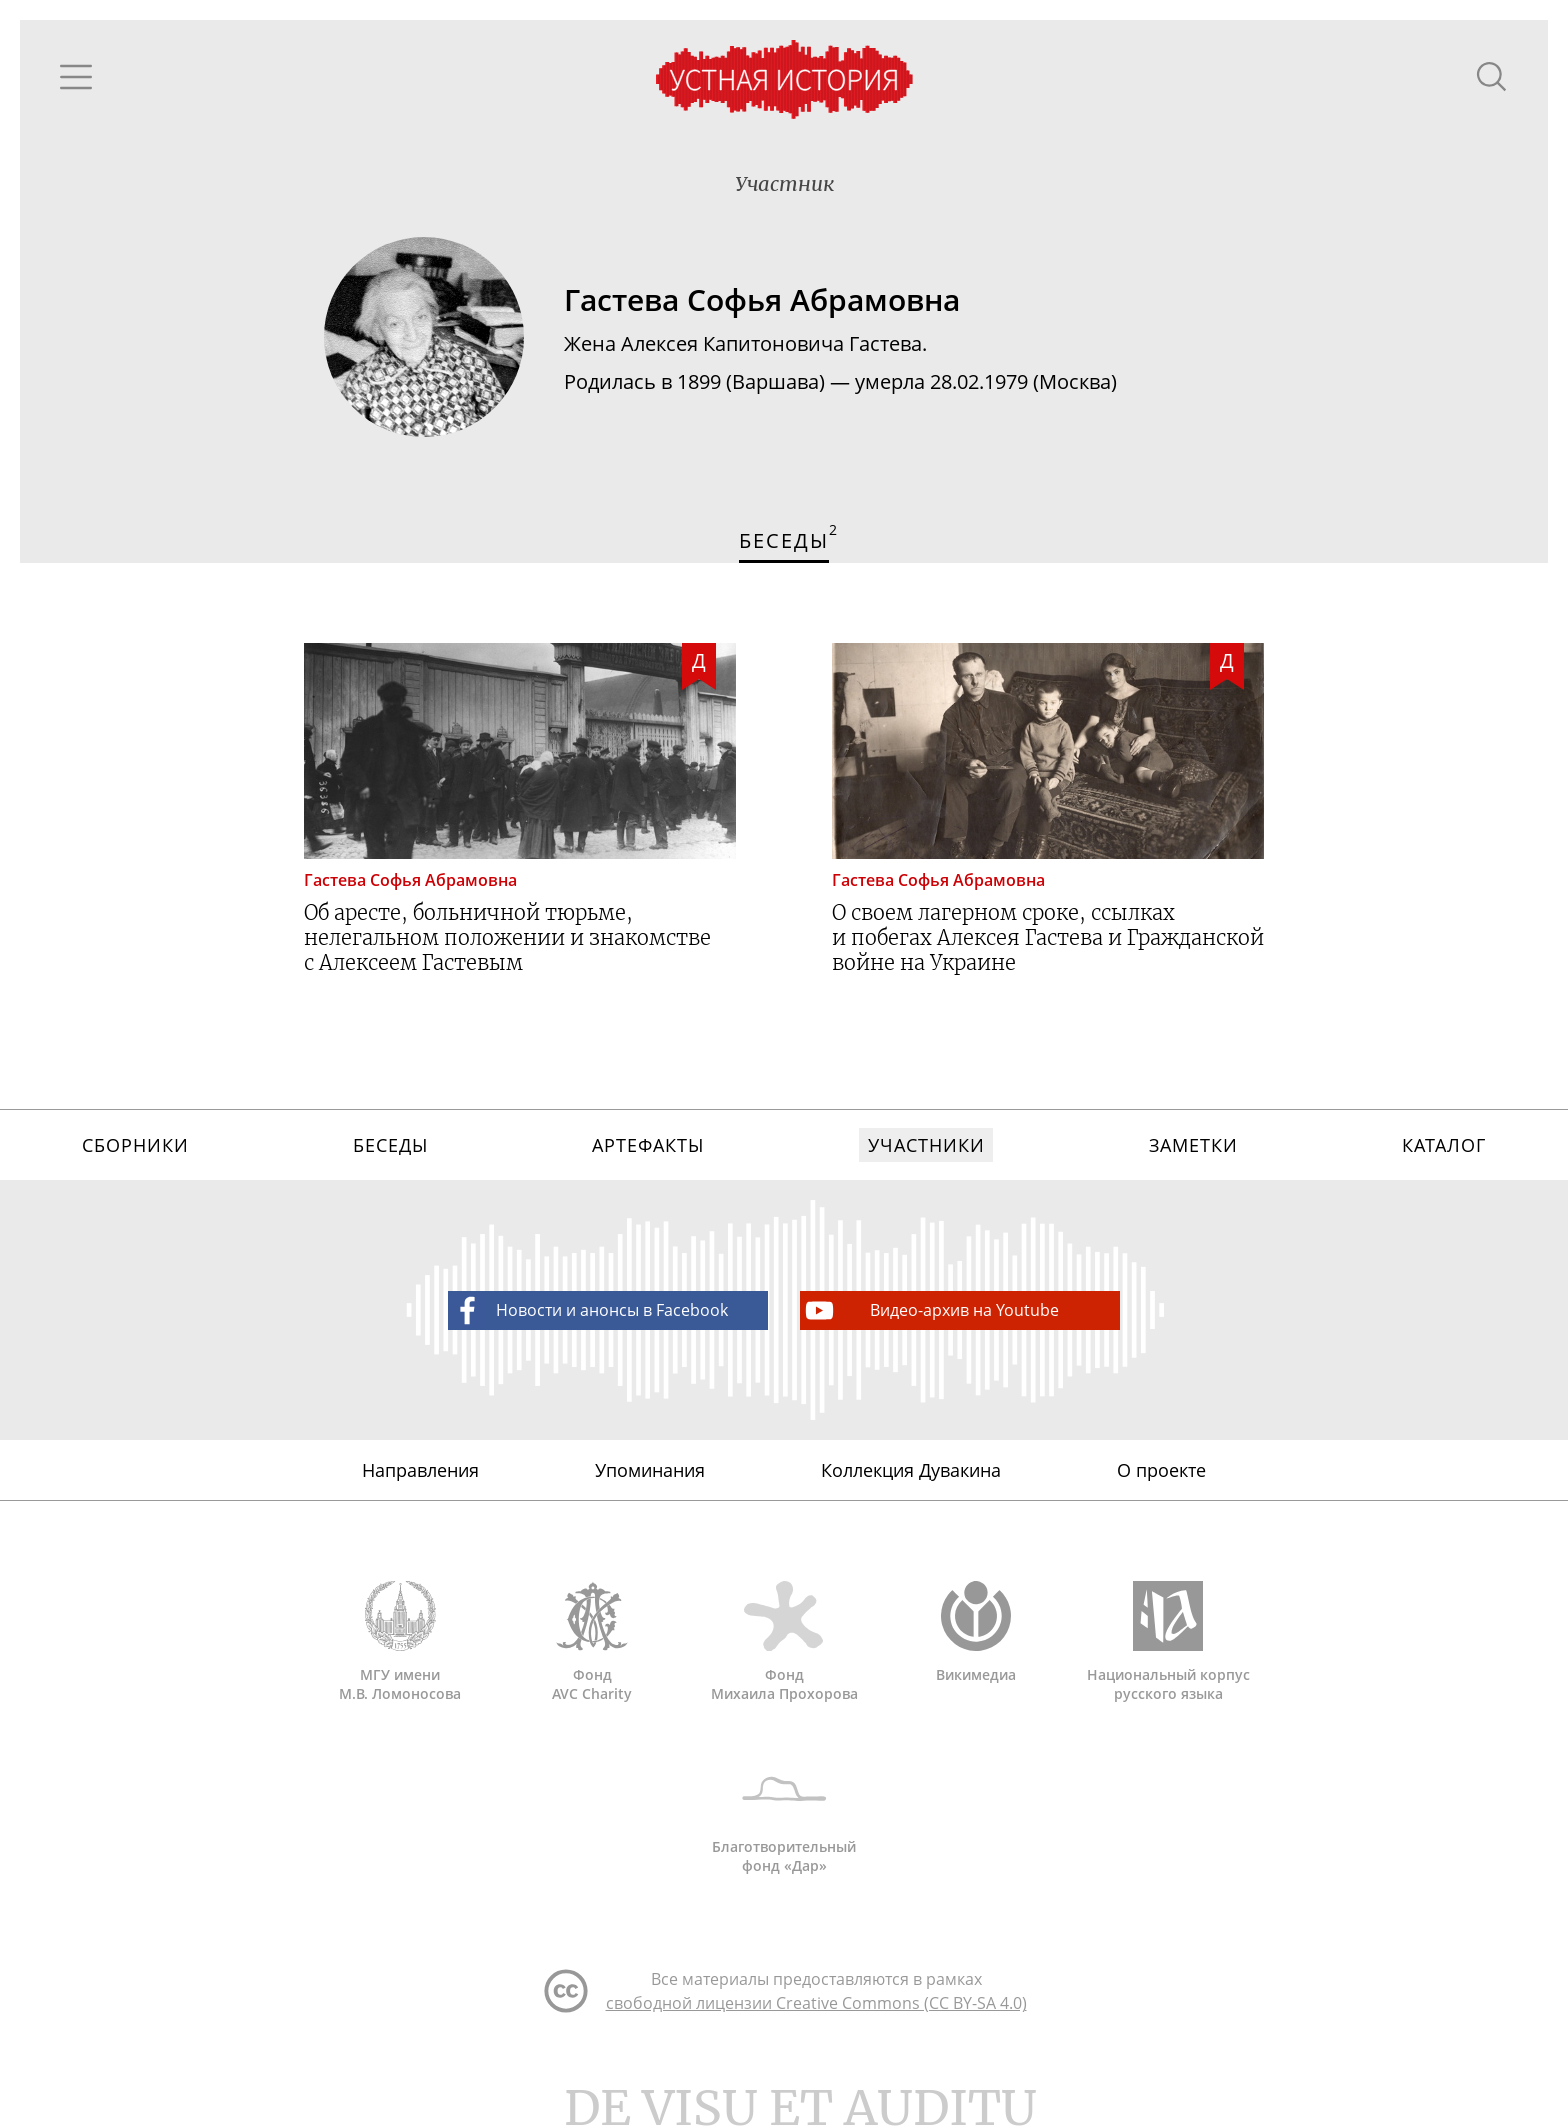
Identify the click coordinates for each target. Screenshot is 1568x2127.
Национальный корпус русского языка (1168, 1642)
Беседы (390, 1145)
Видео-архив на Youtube (930, 1310)
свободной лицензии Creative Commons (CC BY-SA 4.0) (816, 2003)
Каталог (1443, 1145)
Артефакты (647, 1145)
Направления (420, 1470)
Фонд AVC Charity (592, 1642)
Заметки (1193, 1145)
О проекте (1161, 1470)
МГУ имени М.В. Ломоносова (400, 1642)
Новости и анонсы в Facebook (589, 1310)
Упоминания (650, 1470)
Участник (784, 183)
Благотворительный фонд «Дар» (784, 1814)
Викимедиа (976, 1632)
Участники (926, 1145)
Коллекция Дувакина (911, 1470)
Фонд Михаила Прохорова (784, 1642)
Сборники (135, 1145)
